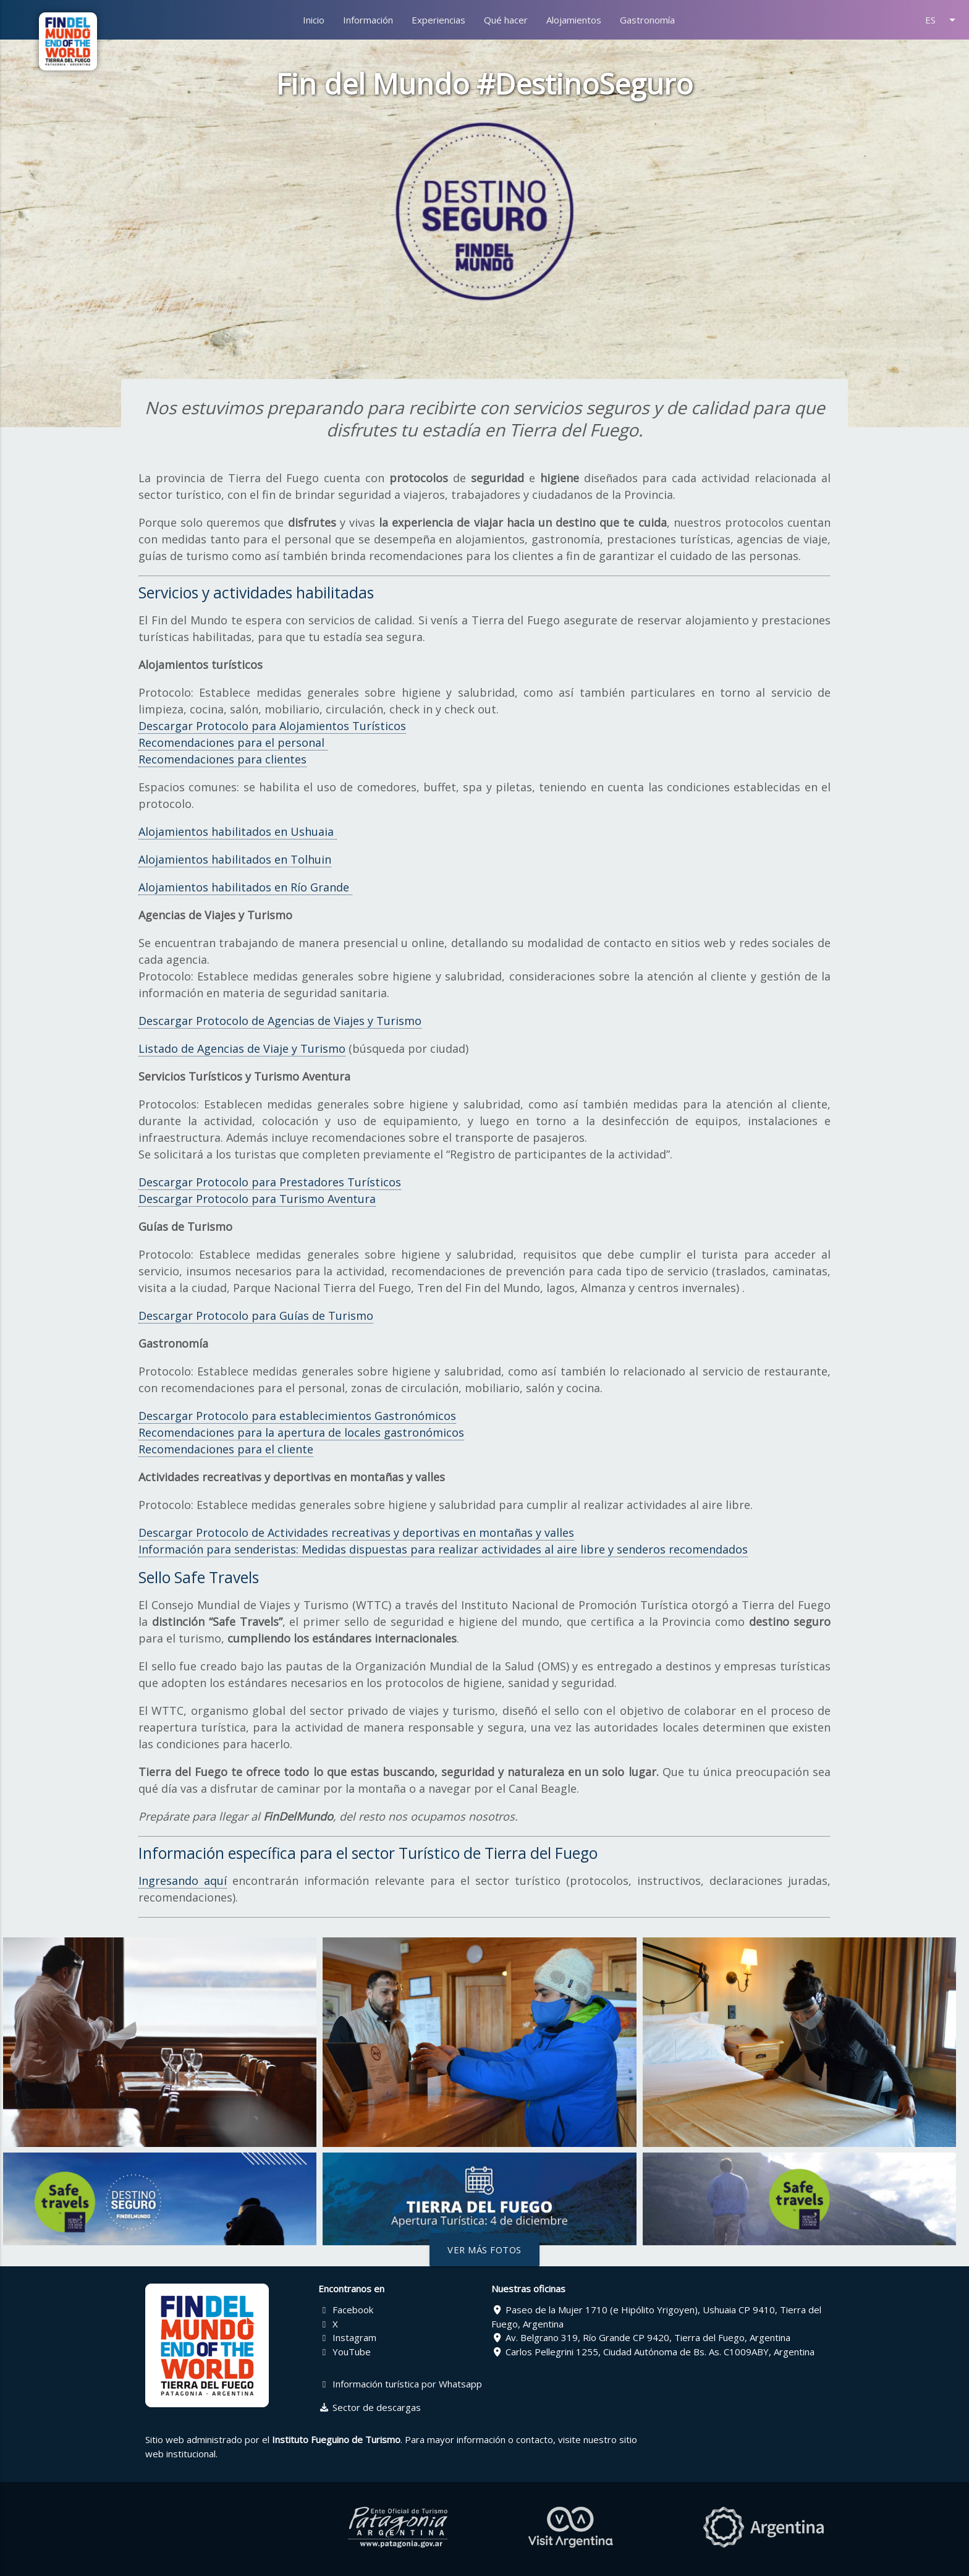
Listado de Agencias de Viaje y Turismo (241, 1048)
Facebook (345, 2309)
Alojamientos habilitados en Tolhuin (234, 859)
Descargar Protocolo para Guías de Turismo (255, 1315)
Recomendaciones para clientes (222, 759)
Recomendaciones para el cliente (225, 1449)
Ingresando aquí (182, 1880)
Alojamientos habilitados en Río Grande (245, 887)
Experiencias (438, 20)
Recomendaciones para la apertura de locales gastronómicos (301, 1432)
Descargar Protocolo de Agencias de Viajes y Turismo (279, 1020)
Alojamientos (573, 20)
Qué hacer (506, 20)
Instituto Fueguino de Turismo (336, 2439)
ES (942, 20)
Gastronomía (647, 20)
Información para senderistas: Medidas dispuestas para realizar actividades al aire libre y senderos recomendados (443, 1549)
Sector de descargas (369, 2407)
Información (368, 20)
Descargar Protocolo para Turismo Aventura (257, 1198)
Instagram (347, 2337)
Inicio (313, 20)
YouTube (344, 2351)
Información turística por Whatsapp (400, 2384)
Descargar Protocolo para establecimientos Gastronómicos (297, 1415)
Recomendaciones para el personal (233, 742)
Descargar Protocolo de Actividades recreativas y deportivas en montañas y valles (356, 1532)
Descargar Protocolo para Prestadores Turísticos (269, 1182)
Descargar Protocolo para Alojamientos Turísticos (272, 725)
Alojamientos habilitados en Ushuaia (237, 831)
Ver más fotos (485, 2249)
